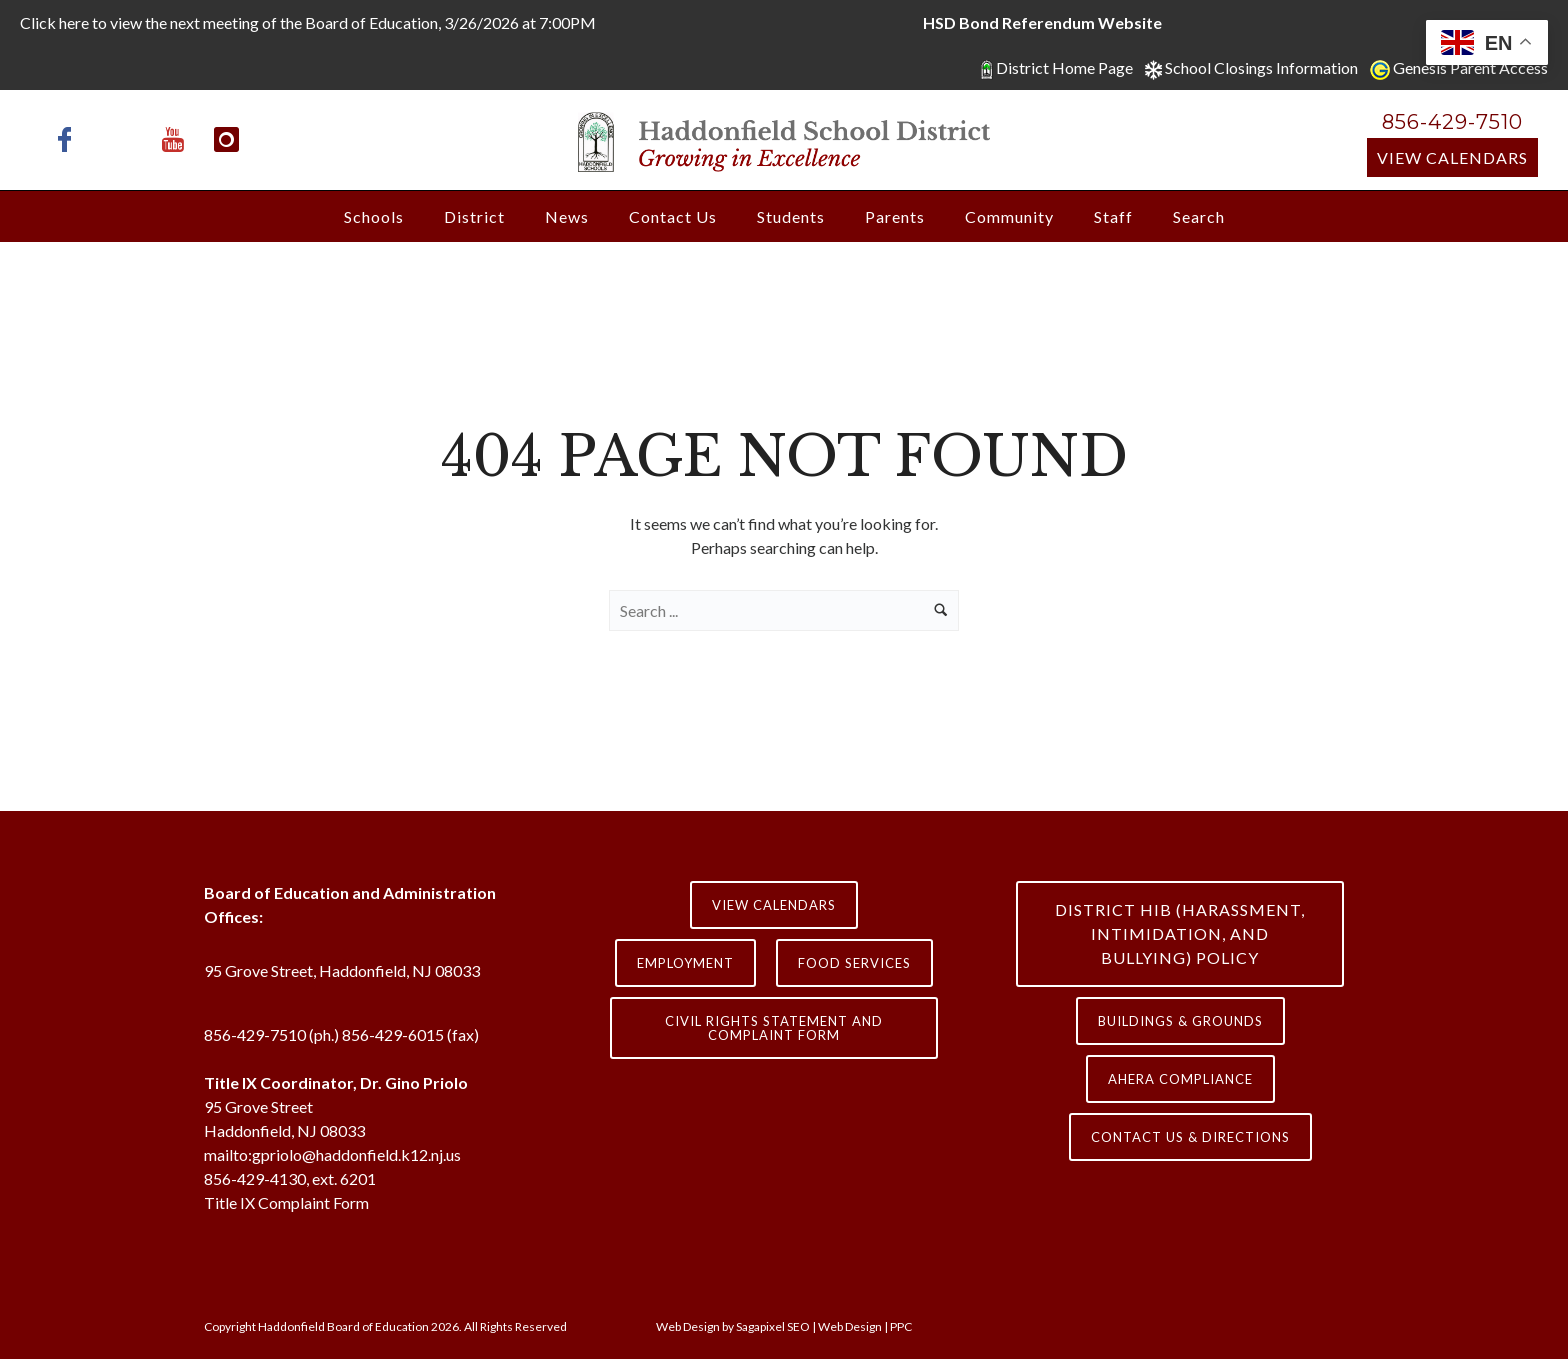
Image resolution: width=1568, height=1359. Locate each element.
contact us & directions (1190, 1137)
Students (791, 216)
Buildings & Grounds (1180, 1021)
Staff (1113, 216)
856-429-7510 (1452, 122)
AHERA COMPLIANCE (1180, 1079)
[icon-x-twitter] (124, 139)
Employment (685, 963)
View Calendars (1452, 157)
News (567, 216)
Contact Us (673, 216)
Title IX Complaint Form (286, 1202)
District (474, 216)
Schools (374, 216)
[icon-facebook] (70, 139)
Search (1199, 216)
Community (1009, 216)
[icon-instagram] (227, 139)
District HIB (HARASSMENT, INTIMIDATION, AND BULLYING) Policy (1180, 933)
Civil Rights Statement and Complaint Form (774, 1028)
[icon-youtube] (178, 139)
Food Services (854, 963)
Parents (895, 216)
